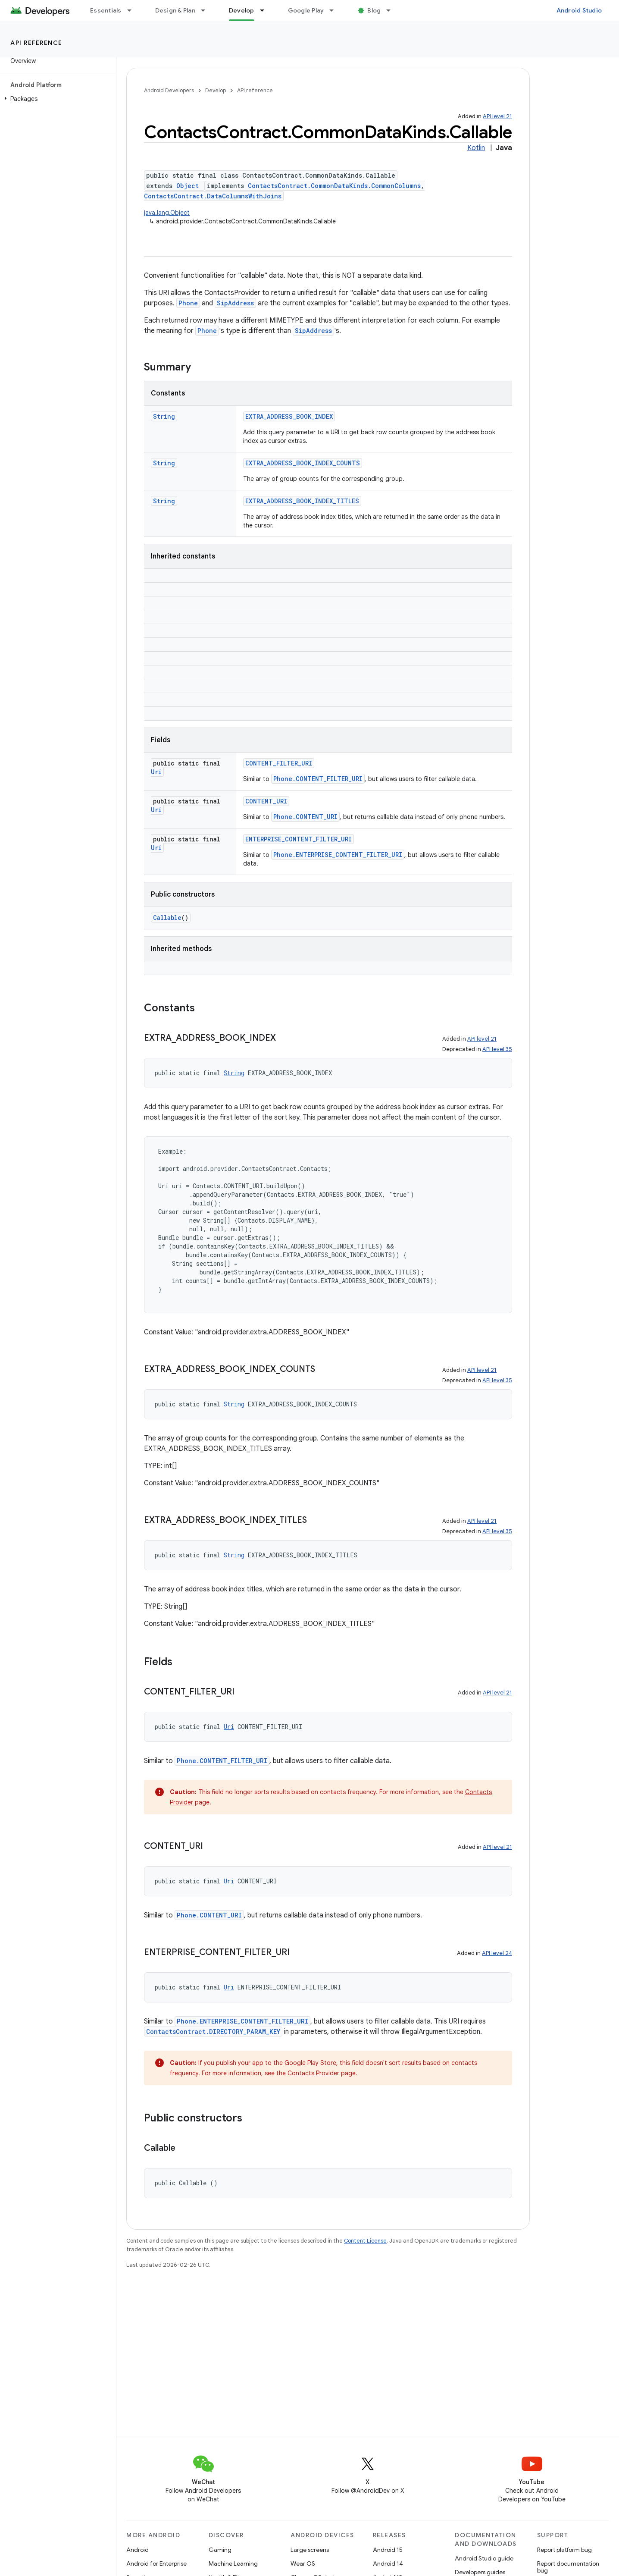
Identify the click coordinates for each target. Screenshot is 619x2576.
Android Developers (169, 90)
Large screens (310, 2550)
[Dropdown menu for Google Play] (335, 10)
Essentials (106, 10)
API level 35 (497, 1049)
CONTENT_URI (266, 801)
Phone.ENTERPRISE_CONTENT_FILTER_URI (337, 854)
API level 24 (497, 1953)
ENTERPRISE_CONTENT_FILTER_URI (298, 839)
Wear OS (303, 2563)
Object (187, 186)
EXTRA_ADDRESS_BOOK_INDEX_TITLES (302, 501)
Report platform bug (564, 2550)
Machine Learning (233, 2563)
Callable (167, 917)
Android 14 (388, 2563)
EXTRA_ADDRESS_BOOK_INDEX (289, 416)
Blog (374, 10)
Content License (365, 2240)
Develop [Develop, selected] (241, 10)
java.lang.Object (167, 212)
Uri (156, 772)
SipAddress (235, 303)
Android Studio (579, 10)
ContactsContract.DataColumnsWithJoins (212, 196)
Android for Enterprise (156, 2563)
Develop (215, 90)
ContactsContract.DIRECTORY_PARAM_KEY (213, 2031)
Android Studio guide (484, 2558)
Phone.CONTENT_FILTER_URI (318, 779)
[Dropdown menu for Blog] (392, 10)
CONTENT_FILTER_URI (278, 763)
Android (137, 2550)
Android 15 (388, 2550)
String (164, 416)
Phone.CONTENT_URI (305, 817)
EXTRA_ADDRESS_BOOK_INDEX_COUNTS (302, 463)
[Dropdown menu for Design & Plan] (207, 10)
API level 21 (497, 116)
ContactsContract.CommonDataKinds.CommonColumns (334, 186)
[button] (56, 99)
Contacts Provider (313, 2073)
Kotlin (476, 148)
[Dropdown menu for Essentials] (133, 10)
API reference (36, 43)
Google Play (306, 10)
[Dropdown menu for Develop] (266, 10)
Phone (188, 303)
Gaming (220, 2550)
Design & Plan (175, 10)
